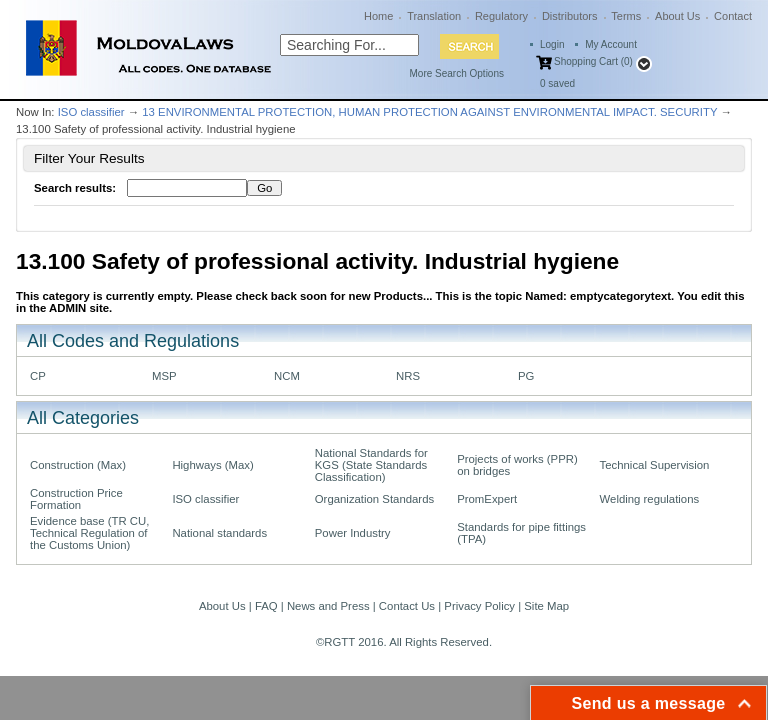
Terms (626, 16)
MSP (164, 376)
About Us (677, 16)
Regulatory (501, 16)
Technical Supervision (655, 465)
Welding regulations (650, 499)
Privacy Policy (479, 606)
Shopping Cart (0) (593, 61)
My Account (611, 44)
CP (38, 376)
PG (526, 376)
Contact (733, 16)
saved (557, 83)
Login (552, 44)
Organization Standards (374, 499)
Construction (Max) (78, 465)
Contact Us (407, 606)
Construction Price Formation (76, 499)
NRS (408, 376)
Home (378, 16)
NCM (287, 376)
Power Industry (353, 533)
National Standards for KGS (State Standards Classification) (371, 465)
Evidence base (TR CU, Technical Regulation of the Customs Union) (89, 533)
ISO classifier (91, 112)
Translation (434, 16)
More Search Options (457, 73)
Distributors (570, 16)
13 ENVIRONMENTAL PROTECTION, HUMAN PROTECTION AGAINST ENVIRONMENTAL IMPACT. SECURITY (429, 112)
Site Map (546, 606)
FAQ (266, 606)
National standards (219, 533)
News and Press (328, 606)
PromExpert (487, 499)
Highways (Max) (212, 465)
